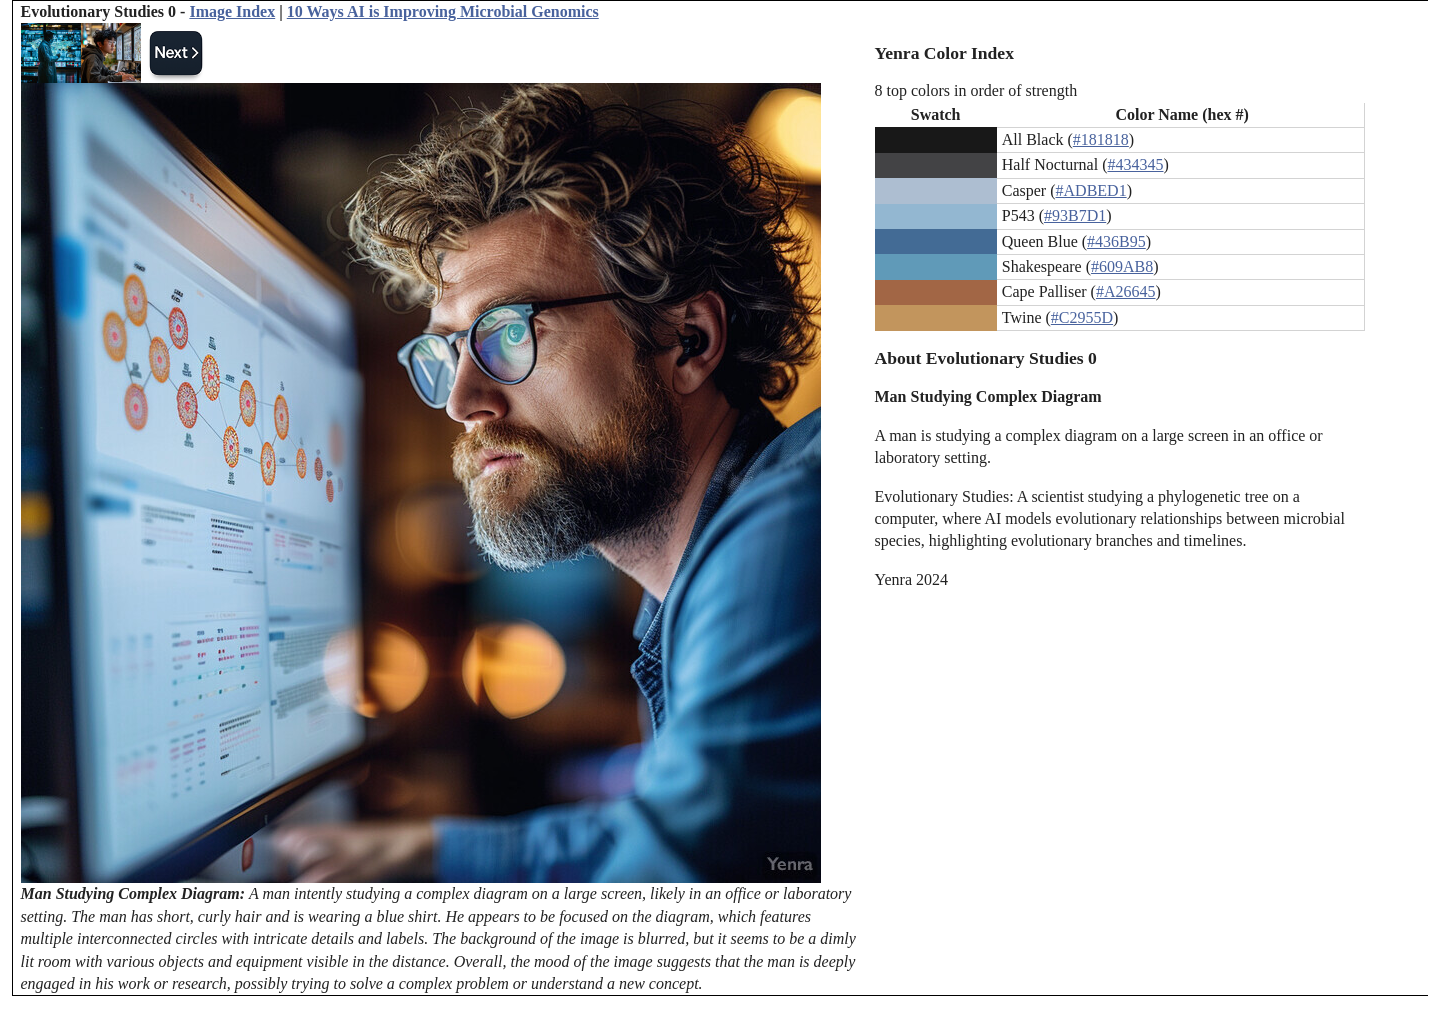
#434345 (1135, 164)
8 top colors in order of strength (976, 90)
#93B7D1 (1075, 215)
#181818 (1101, 139)
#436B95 (1116, 241)
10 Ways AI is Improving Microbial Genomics (443, 11)
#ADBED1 (1091, 190)
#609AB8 (1122, 266)
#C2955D (1082, 317)
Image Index (232, 11)
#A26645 (1126, 291)
